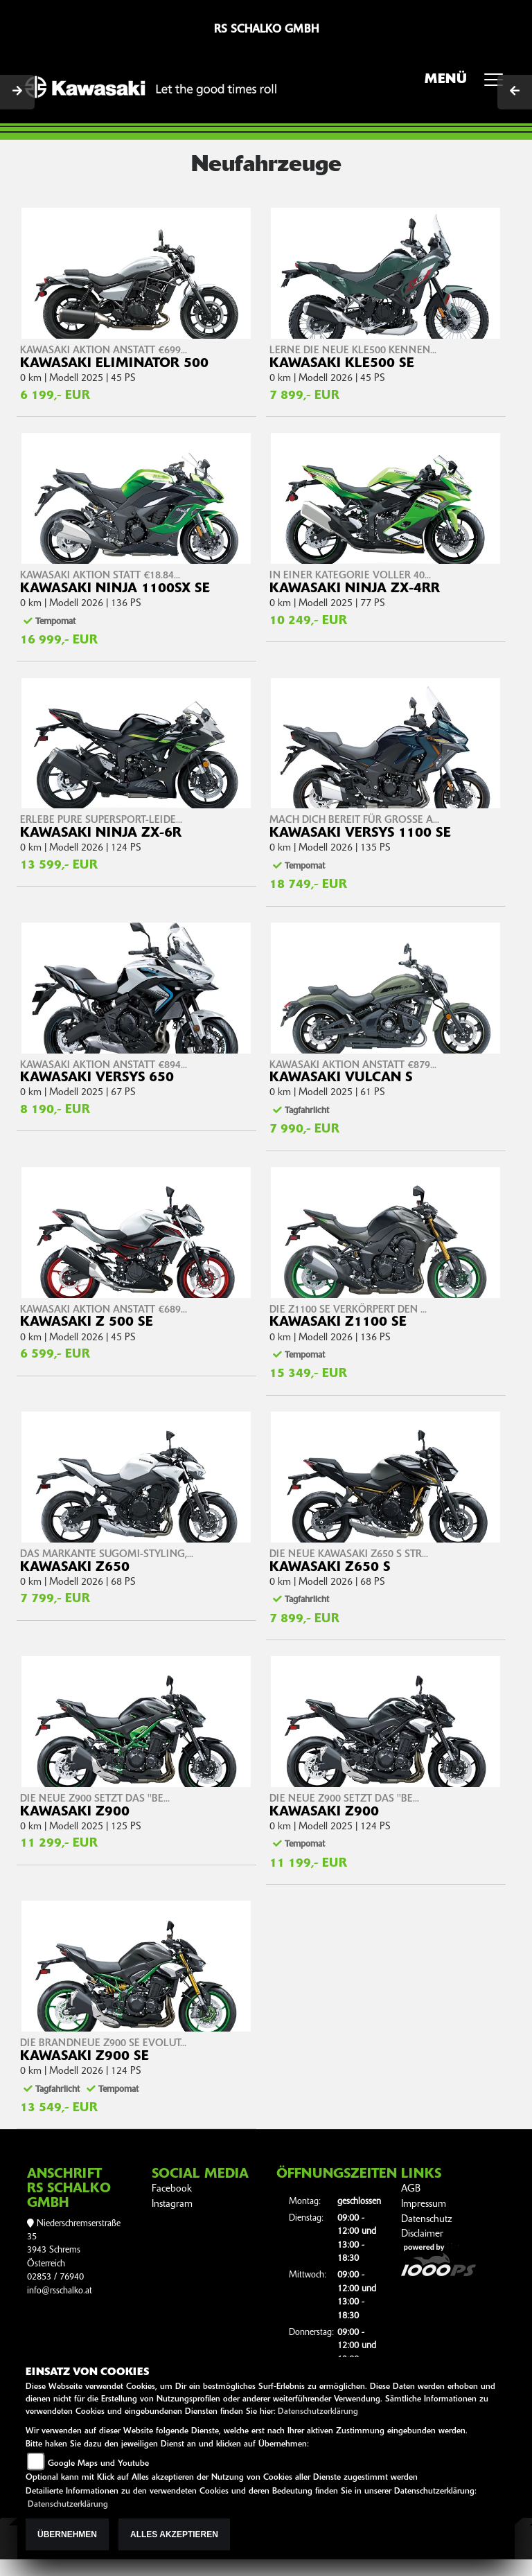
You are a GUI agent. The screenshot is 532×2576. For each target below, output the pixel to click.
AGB (410, 2189)
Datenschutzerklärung (318, 2412)
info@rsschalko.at (59, 2290)
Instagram (172, 2204)
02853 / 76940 (55, 2277)
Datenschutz (426, 2219)
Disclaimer (422, 2234)
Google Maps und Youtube (98, 2464)
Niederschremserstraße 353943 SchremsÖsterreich (74, 2243)
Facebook (172, 2189)
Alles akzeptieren (174, 2534)
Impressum (423, 2204)
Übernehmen (67, 2534)
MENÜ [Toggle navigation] (469, 83)
